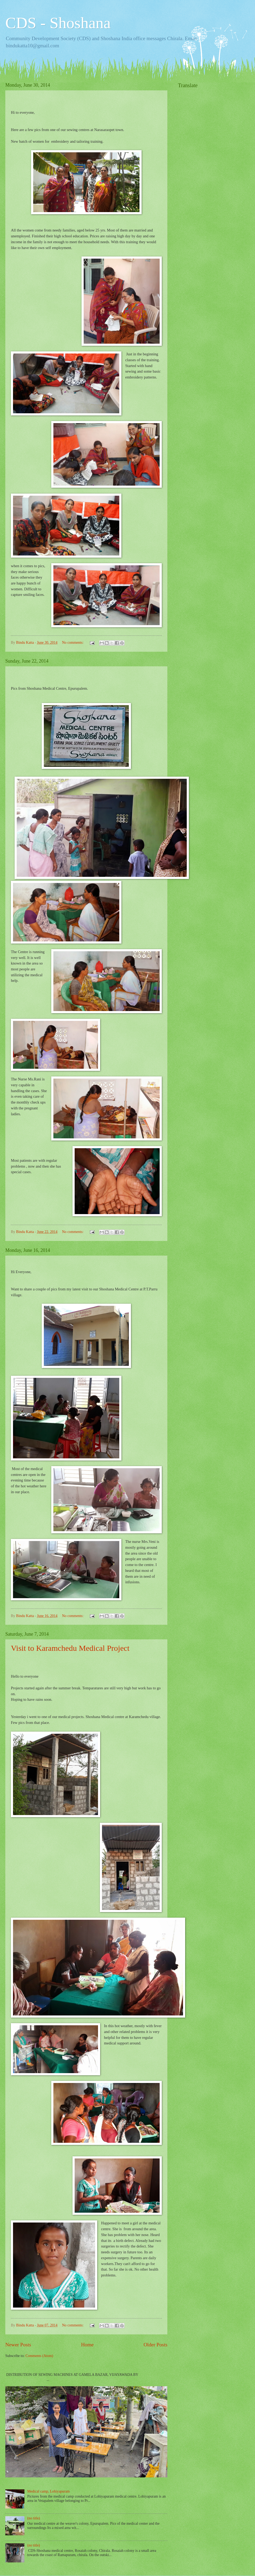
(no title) (33, 2518)
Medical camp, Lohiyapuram (48, 2491)
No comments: (73, 643)
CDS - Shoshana (58, 23)
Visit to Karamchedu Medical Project (70, 1648)
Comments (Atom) (39, 2356)
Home (87, 2344)
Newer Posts (18, 2344)
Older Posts (155, 2344)
